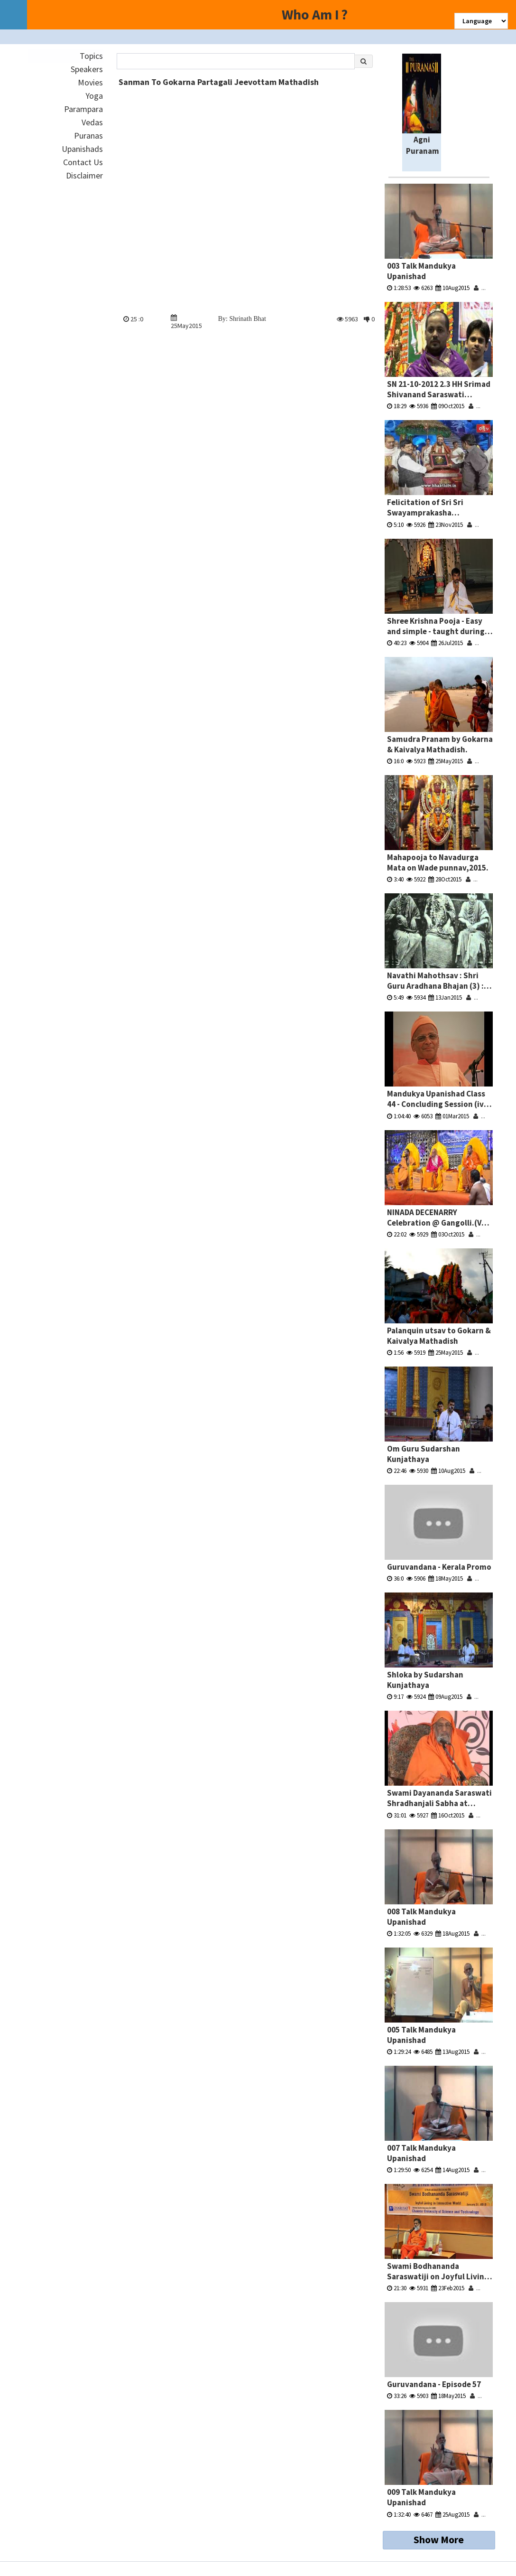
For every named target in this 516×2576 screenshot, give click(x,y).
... (480, 288)
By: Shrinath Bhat (242, 318)
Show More (439, 2539)
